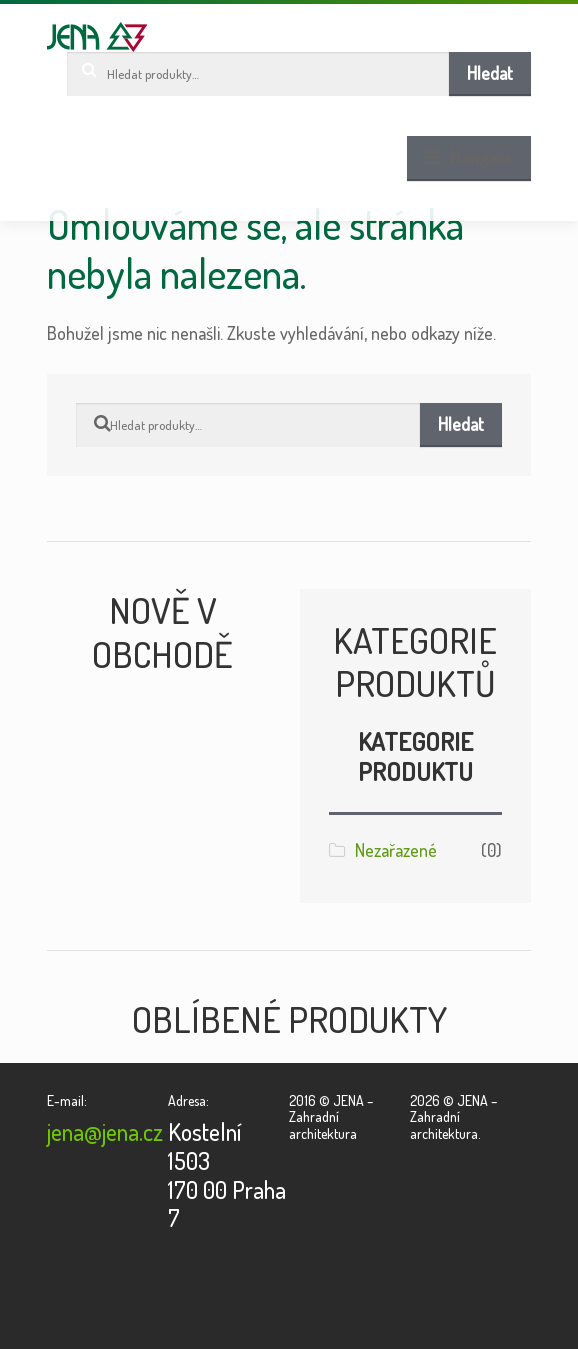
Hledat (490, 73)
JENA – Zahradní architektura (97, 37)
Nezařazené (396, 850)
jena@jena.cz (105, 1131)
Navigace (481, 157)
